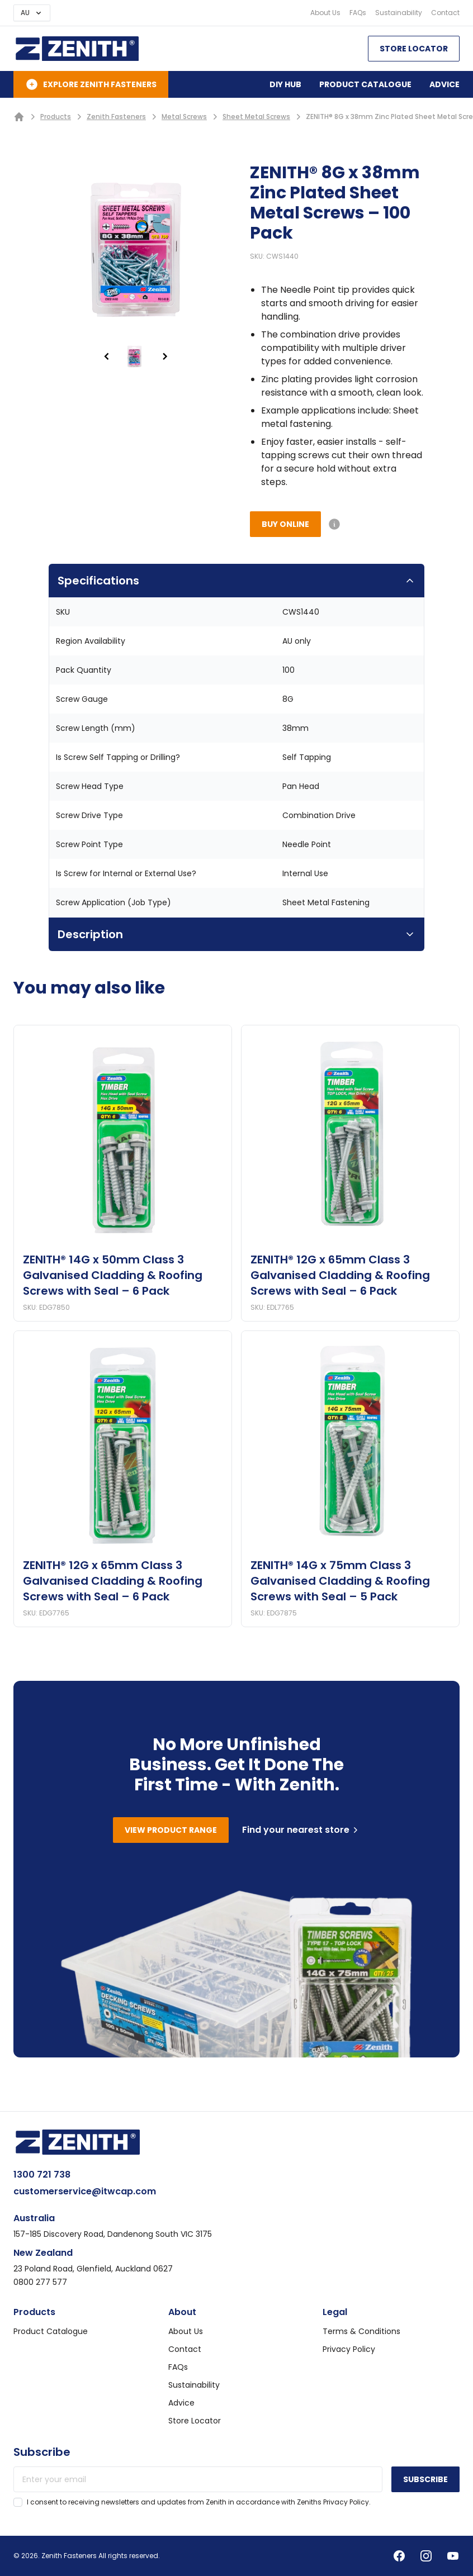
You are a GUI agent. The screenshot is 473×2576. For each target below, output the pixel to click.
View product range (171, 1830)
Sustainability (398, 12)
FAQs (357, 12)
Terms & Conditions (361, 2331)
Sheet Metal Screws (256, 116)
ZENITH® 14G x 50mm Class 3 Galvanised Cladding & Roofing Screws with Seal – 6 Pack (112, 1275)
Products (55, 116)
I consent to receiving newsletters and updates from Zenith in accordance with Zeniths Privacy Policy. (199, 2502)
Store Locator (414, 48)
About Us (325, 12)
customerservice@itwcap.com (84, 2191)
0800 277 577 (40, 2282)
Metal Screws (184, 116)
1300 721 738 (41, 2174)
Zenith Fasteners (116, 116)
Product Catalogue (365, 84)
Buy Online (285, 524)
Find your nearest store (301, 1829)
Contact (445, 12)
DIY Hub (285, 84)
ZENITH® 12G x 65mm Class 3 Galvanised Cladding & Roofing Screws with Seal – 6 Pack (340, 1275)
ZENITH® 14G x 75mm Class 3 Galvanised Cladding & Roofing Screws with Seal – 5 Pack (340, 1580)
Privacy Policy (349, 2349)
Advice (444, 84)
